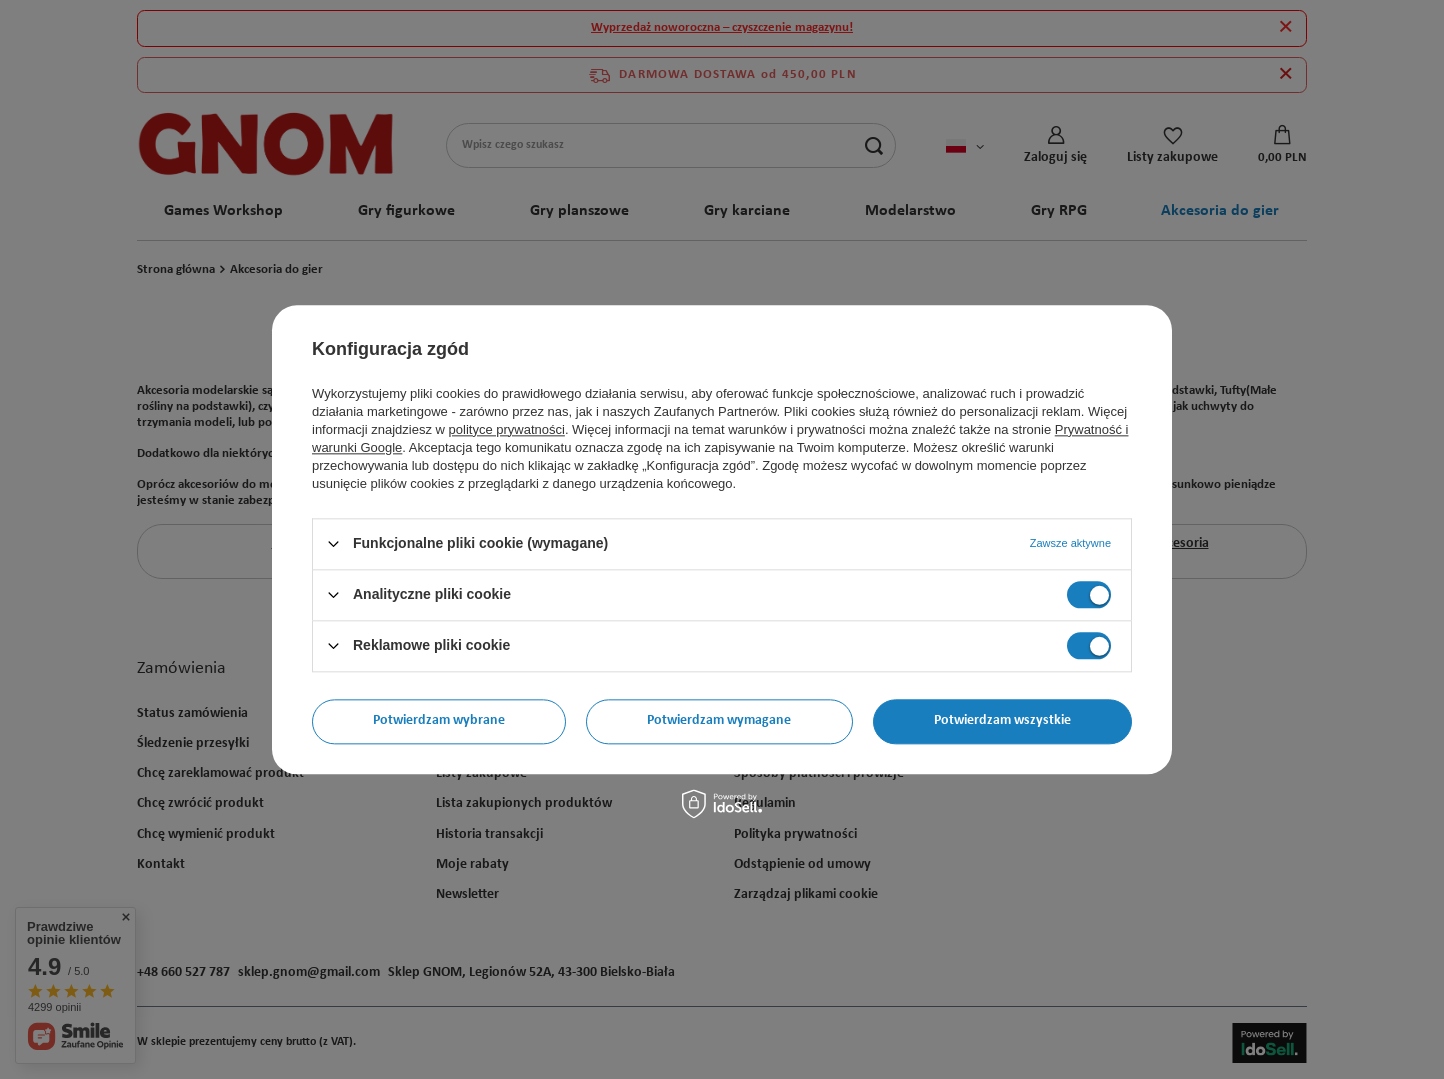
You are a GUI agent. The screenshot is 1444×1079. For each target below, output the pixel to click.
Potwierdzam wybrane (439, 720)
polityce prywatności (507, 429)
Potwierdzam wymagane (719, 720)
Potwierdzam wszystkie (1002, 720)
